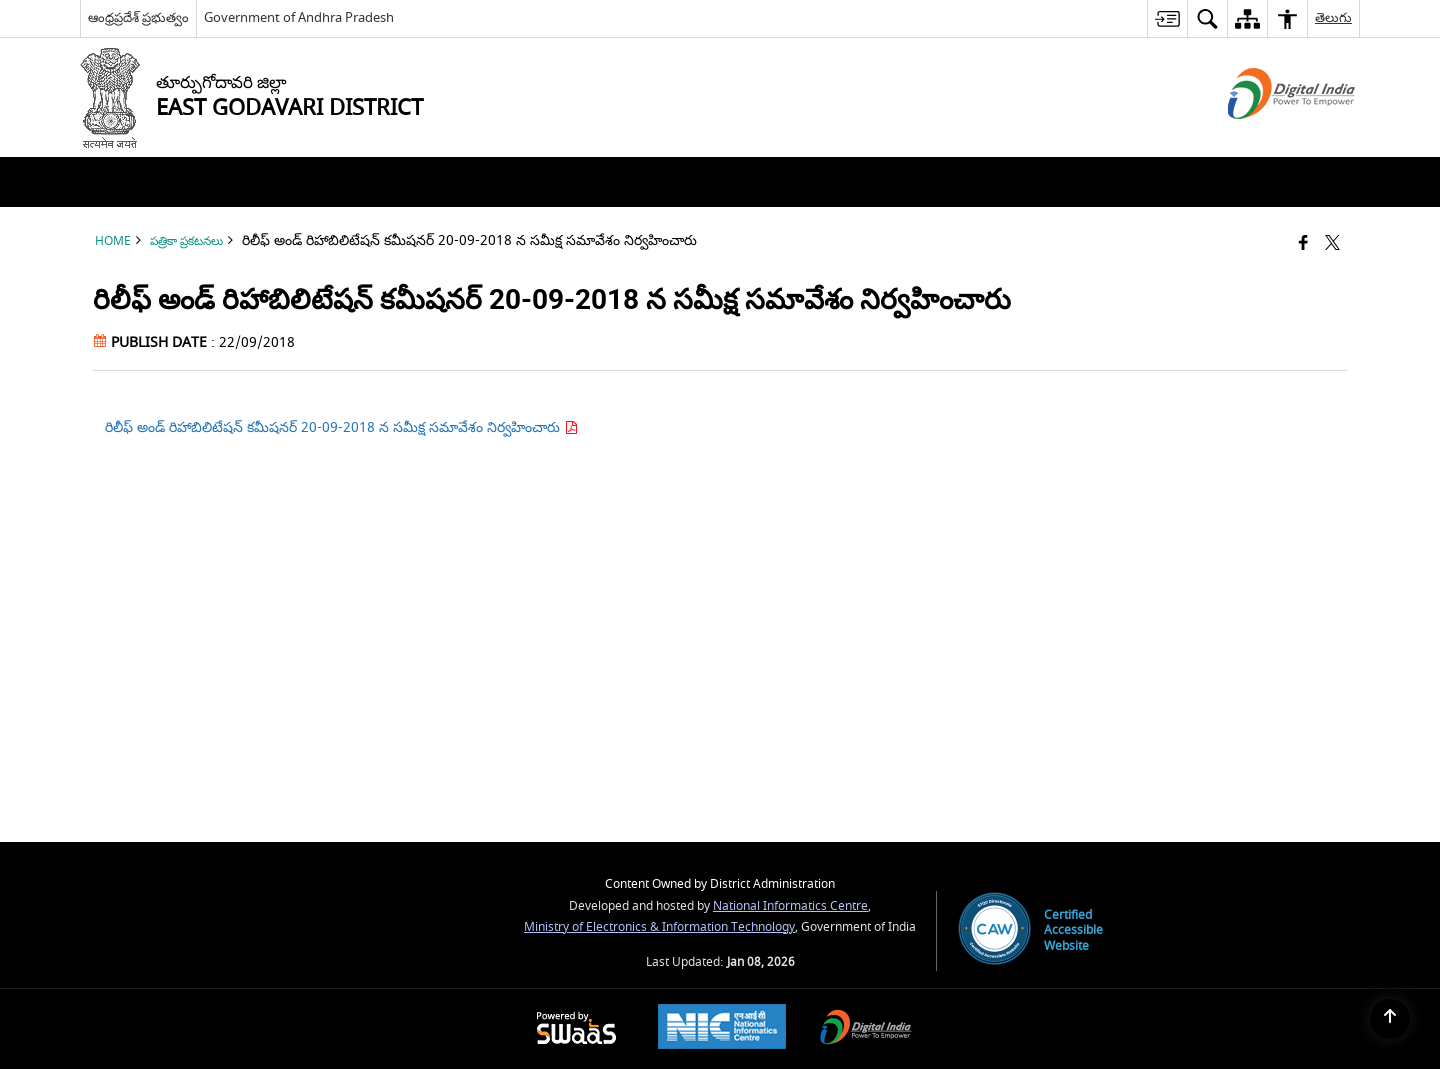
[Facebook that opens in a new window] (1303, 244)
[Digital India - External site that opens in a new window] (1266, 136)
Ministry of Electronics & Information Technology (659, 927)
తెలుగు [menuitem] (1333, 17)
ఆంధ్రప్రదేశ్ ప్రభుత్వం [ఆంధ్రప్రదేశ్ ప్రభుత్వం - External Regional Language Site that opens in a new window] (138, 17)
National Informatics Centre (790, 906)
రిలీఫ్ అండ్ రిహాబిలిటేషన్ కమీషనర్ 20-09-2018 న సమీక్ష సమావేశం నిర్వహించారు (341, 427)
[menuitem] (1167, 18)
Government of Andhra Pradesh (299, 17)
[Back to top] (1390, 1019)
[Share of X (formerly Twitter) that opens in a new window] (1332, 244)
